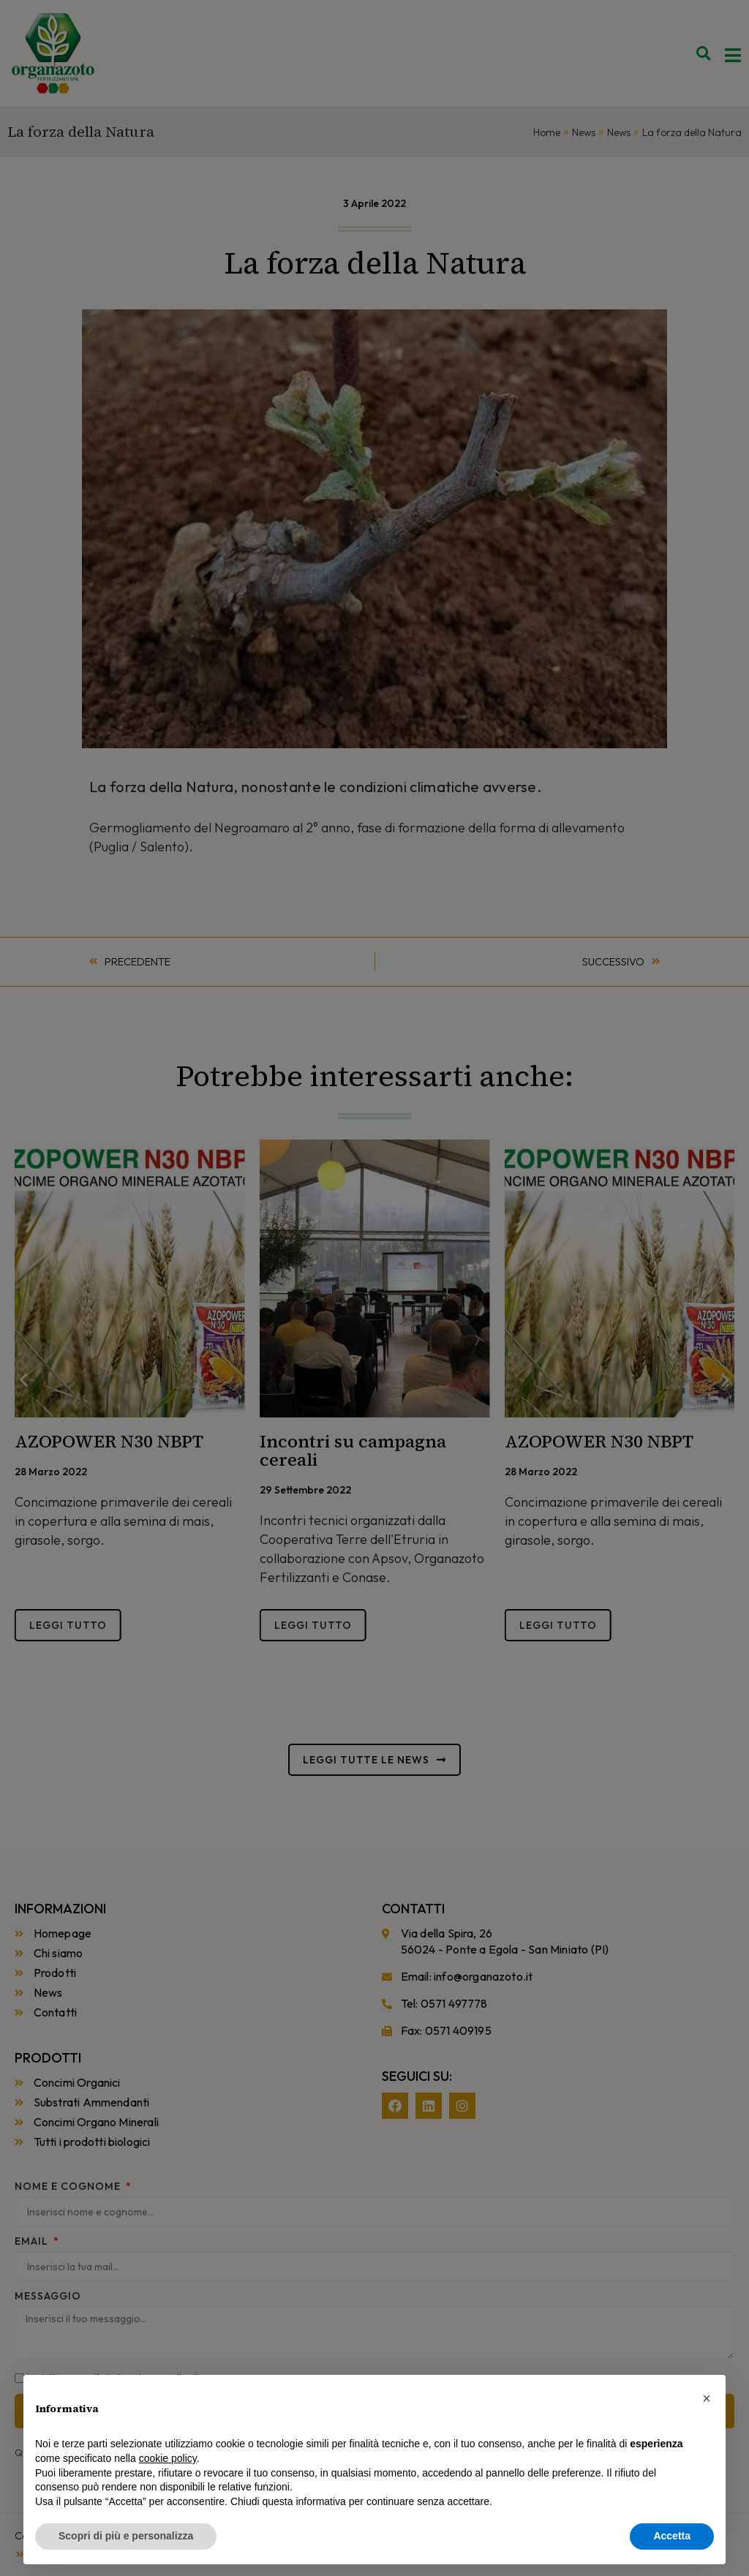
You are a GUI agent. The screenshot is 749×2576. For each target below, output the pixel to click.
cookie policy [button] (168, 2458)
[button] (706, 2398)
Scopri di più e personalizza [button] (126, 2536)
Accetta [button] (671, 2536)
